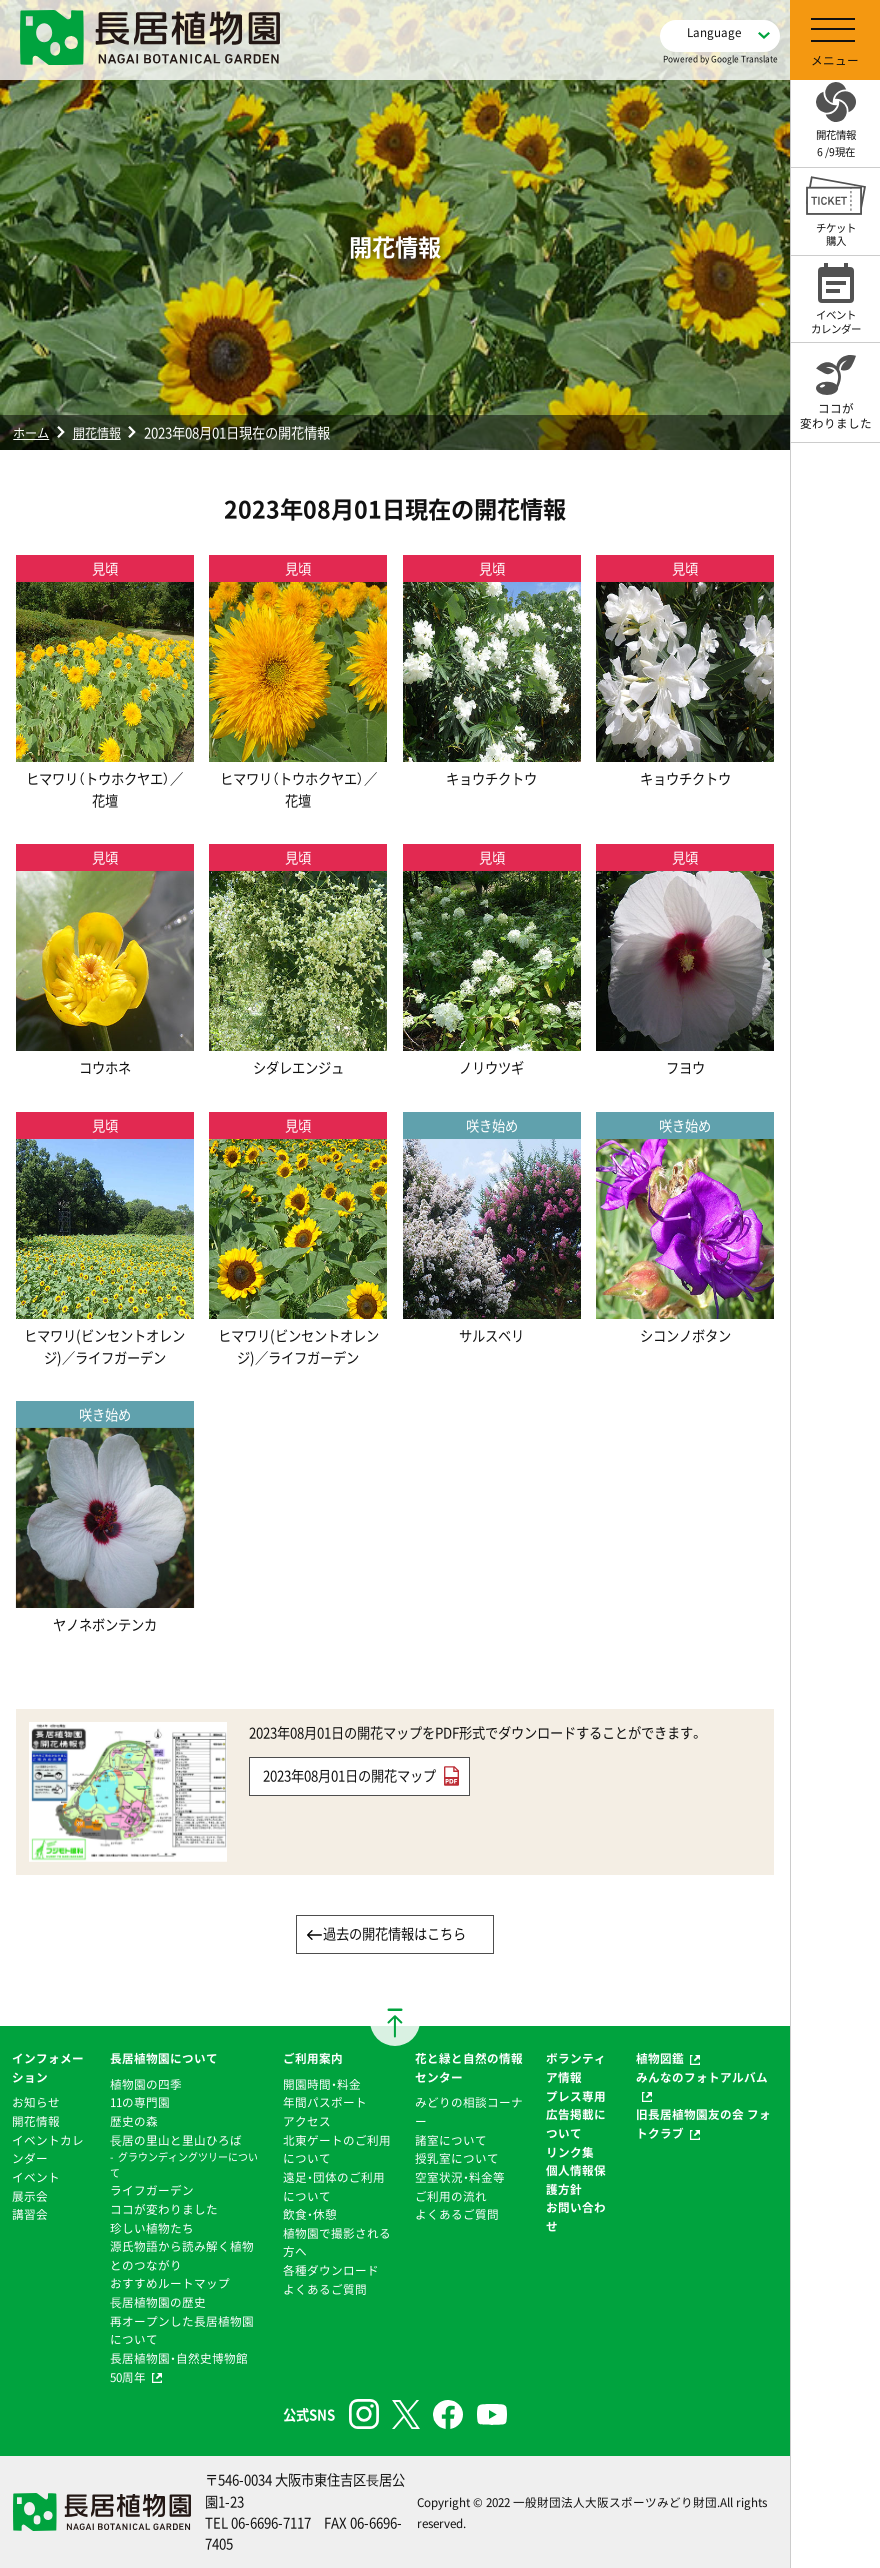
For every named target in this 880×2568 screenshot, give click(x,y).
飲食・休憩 (310, 2214)
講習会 (30, 2214)
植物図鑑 (660, 2058)
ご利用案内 (313, 2058)
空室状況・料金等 (460, 2177)
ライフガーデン (152, 2190)
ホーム (32, 432)
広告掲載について (576, 2123)
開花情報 (102, 432)
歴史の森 (134, 2121)
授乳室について (457, 2158)
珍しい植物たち (152, 2228)
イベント (36, 2177)
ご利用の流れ (451, 2196)
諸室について (451, 2140)
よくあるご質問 (325, 2289)
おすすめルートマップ (170, 2283)
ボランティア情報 (576, 2067)
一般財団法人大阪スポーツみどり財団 (615, 2502)
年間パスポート (325, 2102)
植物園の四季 (146, 2084)
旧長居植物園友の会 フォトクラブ (703, 2123)
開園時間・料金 (322, 2084)
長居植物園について (164, 2058)
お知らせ (36, 2102)
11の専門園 (140, 2102)
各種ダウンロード (331, 2270)
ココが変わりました (164, 2209)
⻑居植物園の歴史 (158, 2302)
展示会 (30, 2196)
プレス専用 (576, 2096)
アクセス (307, 2121)
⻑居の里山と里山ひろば (176, 2140)
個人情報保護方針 (576, 2179)
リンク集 (570, 2152)
